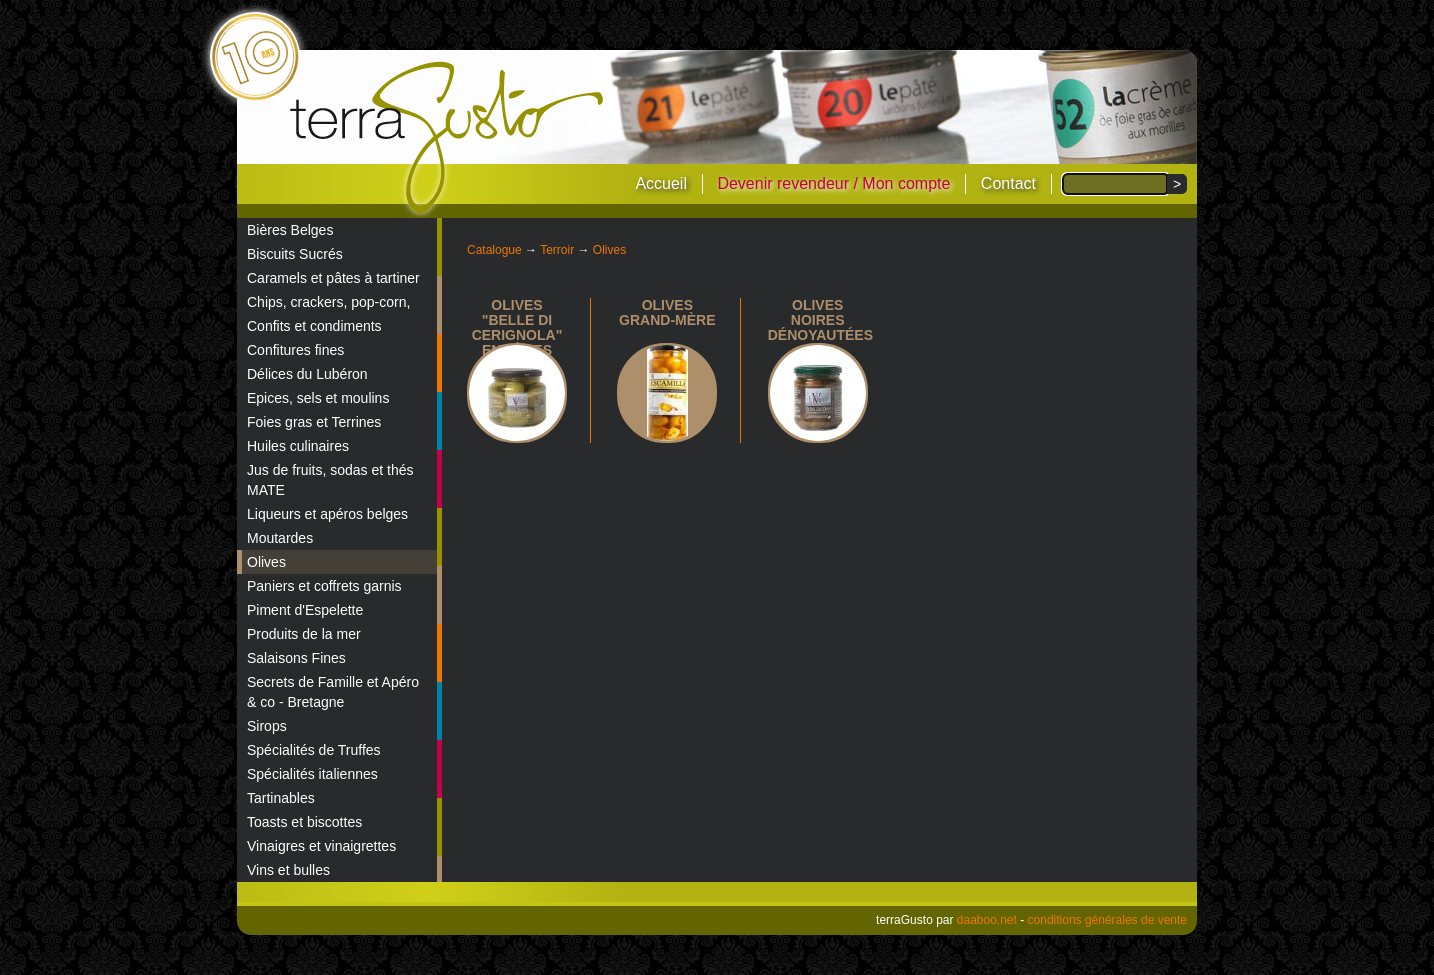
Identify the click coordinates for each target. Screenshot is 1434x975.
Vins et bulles (288, 870)
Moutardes (280, 538)
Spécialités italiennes (312, 774)
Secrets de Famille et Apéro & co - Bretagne (333, 692)
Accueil (661, 183)
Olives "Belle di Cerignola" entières (517, 327)
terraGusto (448, 138)
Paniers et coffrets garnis (324, 586)
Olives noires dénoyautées (820, 320)
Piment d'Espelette (305, 610)
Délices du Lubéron (307, 374)
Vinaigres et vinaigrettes (321, 846)
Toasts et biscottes (304, 822)
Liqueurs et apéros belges (327, 514)
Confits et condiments (314, 326)
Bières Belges (290, 230)
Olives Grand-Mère (667, 312)
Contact (1008, 183)
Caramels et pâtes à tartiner (333, 278)
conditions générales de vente (1107, 920)
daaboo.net (987, 920)
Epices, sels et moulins (318, 398)
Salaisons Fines (296, 658)
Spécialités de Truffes (314, 750)
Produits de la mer (304, 634)
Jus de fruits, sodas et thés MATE (330, 480)
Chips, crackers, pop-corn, (328, 302)
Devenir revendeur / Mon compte (833, 183)
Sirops (267, 726)
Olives (266, 562)
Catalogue (494, 250)
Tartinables (281, 798)
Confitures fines (295, 350)
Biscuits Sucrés (295, 254)
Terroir (557, 250)
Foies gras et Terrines (314, 422)
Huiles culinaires (298, 446)
